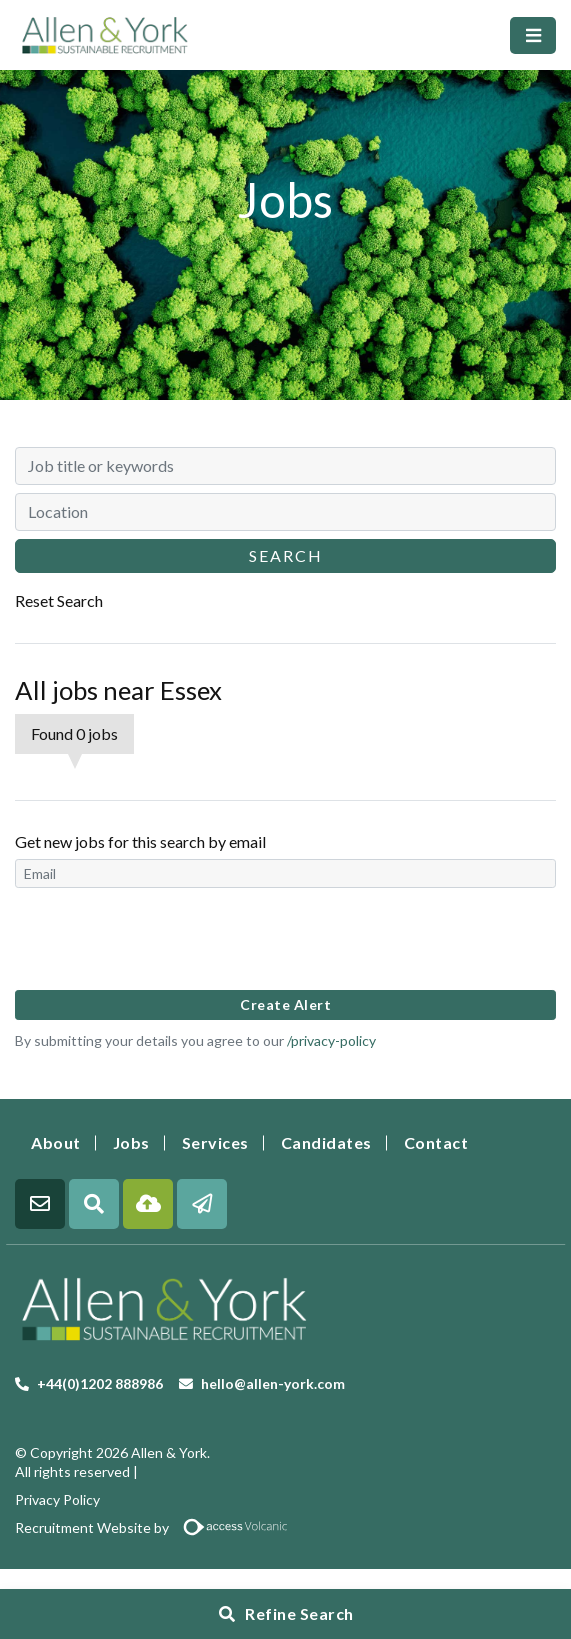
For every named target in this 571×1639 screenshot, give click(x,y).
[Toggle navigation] (533, 35)
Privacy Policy (57, 1499)
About (56, 1142)
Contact (436, 1142)
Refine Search (299, 1613)
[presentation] (167, 937)
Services (215, 1142)
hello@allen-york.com (273, 1383)
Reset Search (59, 600)
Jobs (131, 1142)
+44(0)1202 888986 (100, 1383)
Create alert (285, 1004)
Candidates (326, 1142)
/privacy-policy (331, 1040)
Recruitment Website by (159, 1527)
